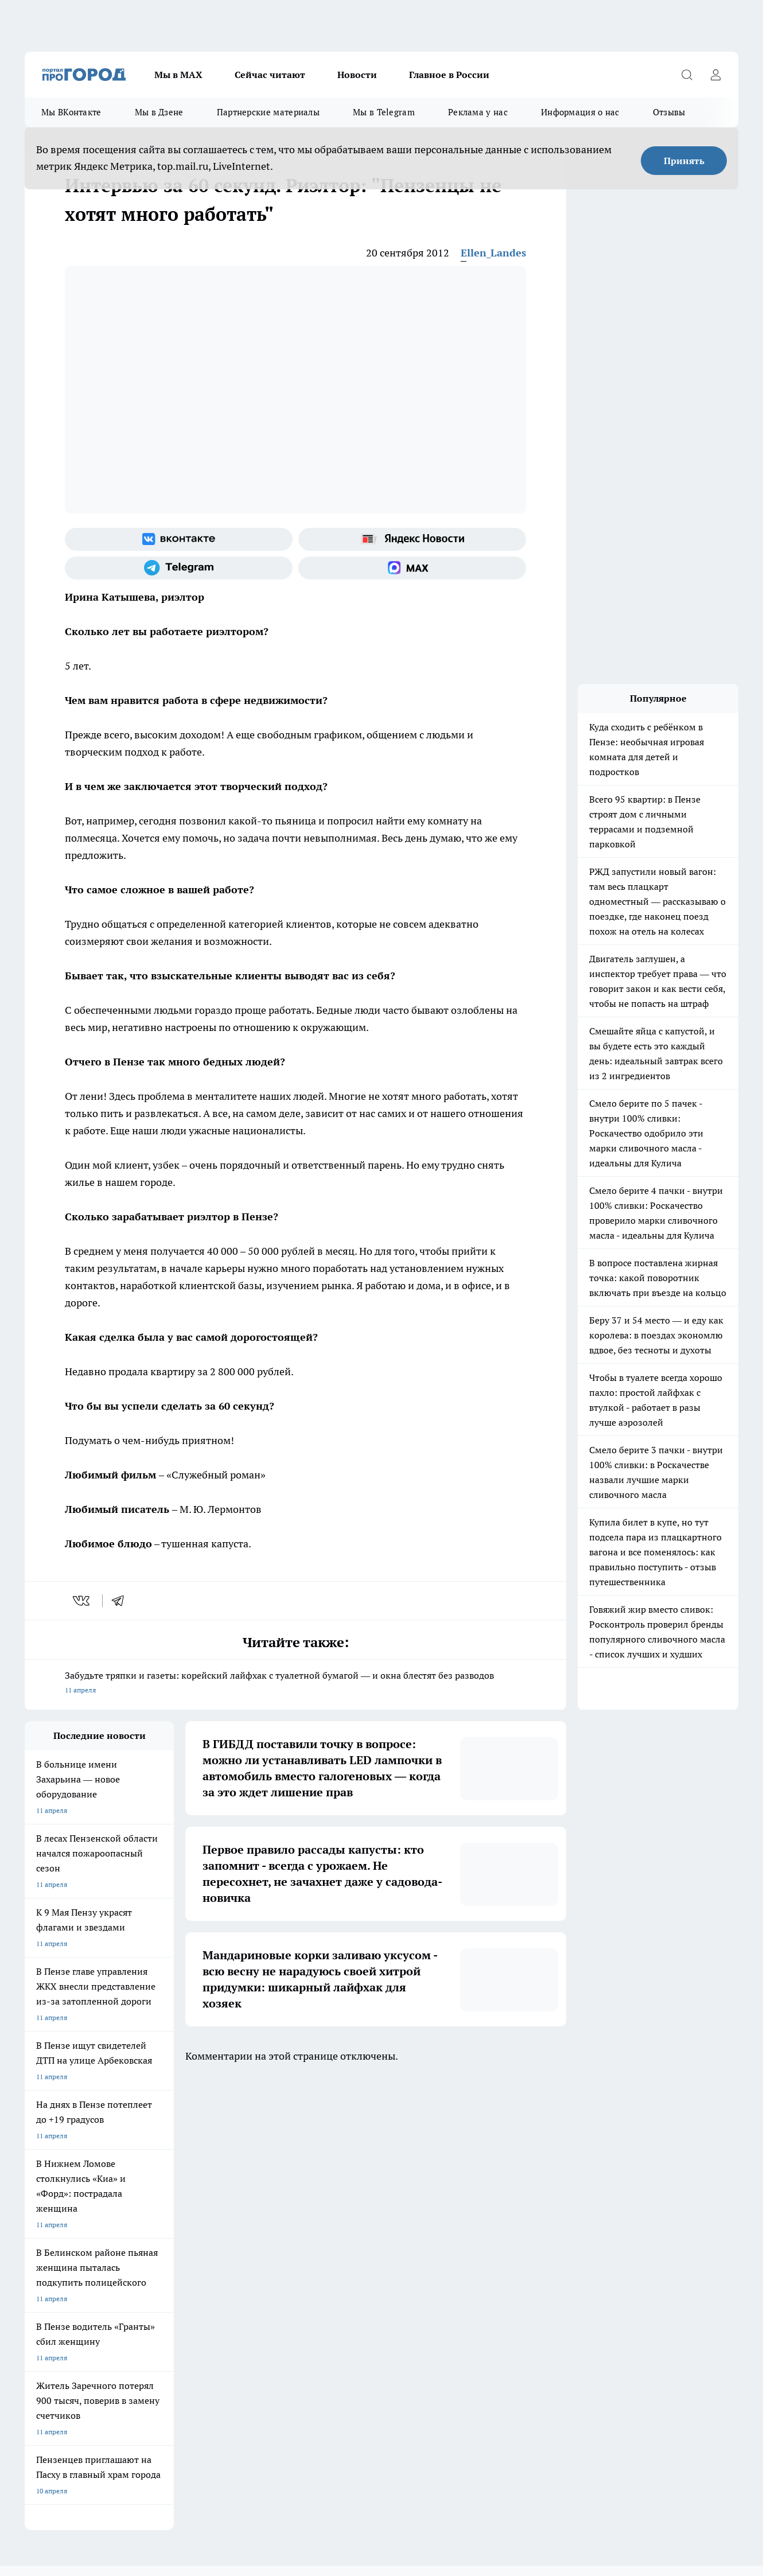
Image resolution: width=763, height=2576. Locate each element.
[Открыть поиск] (686, 74)
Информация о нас (580, 112)
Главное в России (449, 74)
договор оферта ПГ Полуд (67, 2442)
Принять (684, 160)
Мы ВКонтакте (71, 112)
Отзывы (669, 112)
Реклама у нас (478, 112)
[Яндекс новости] (412, 539)
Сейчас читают (270, 74)
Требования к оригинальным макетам (85, 2197)
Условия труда (192, 2197)
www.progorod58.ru (112, 2227)
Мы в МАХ (178, 74)
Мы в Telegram (384, 112)
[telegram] (121, 1601)
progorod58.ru (198, 2337)
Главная (326, 2197)
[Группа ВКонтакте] (179, 539)
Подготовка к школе (353, 2132)
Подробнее (380, 2481)
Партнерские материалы (268, 112)
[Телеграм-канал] (179, 568)
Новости (357, 74)
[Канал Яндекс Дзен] (612, 2150)
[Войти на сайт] (715, 74)
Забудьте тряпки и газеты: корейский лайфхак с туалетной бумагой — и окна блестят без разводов (295, 1684)
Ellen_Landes (493, 252)
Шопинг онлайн (50, 2132)
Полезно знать (442, 2132)
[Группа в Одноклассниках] (555, 2150)
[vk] (82, 1601)
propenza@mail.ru (175, 2260)
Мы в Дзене (159, 112)
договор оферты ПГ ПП (62, 2453)
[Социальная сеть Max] (412, 568)
